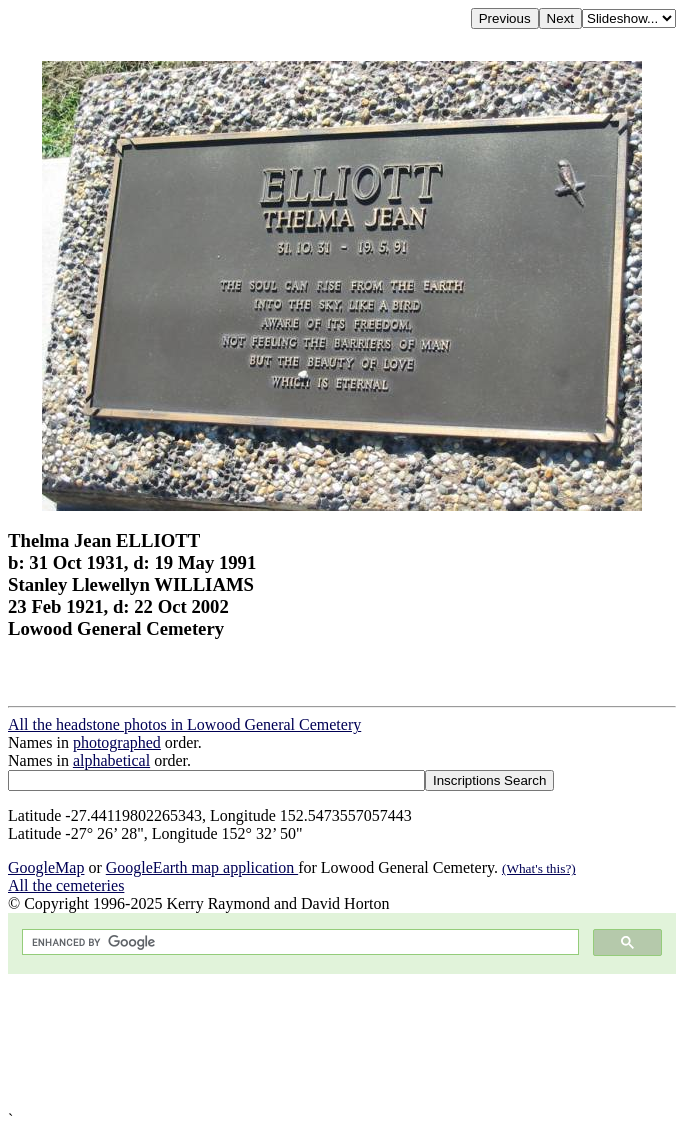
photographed (117, 742)
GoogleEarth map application (202, 867)
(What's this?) (539, 868)
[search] (298, 942)
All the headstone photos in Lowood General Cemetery (184, 724)
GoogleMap (46, 867)
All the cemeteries (66, 885)
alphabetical (111, 760)
